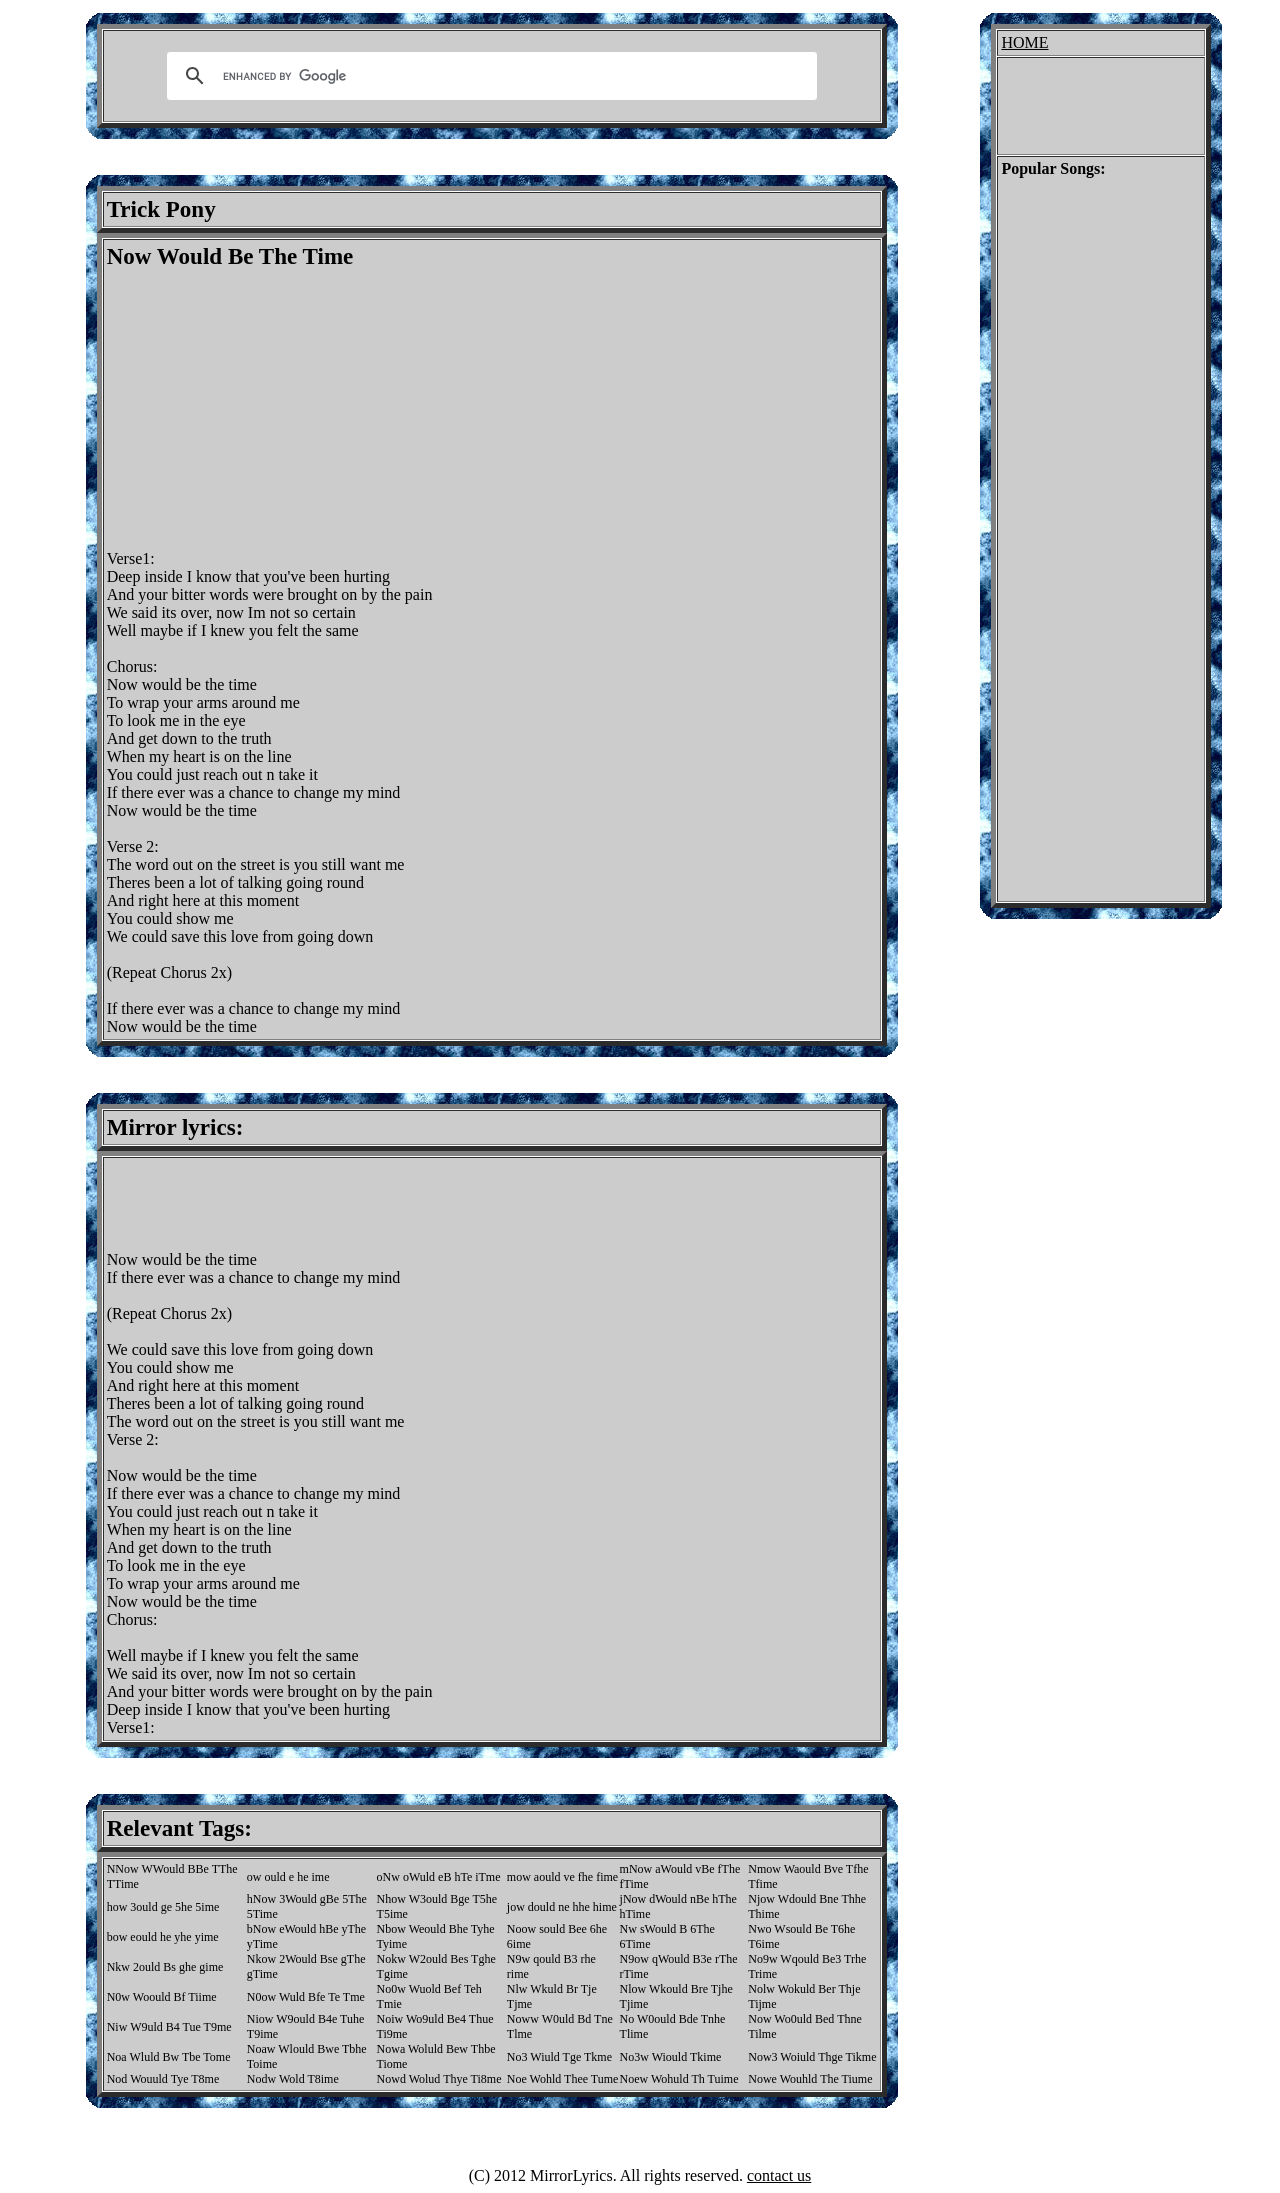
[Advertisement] (275, 410)
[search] (489, 76)
